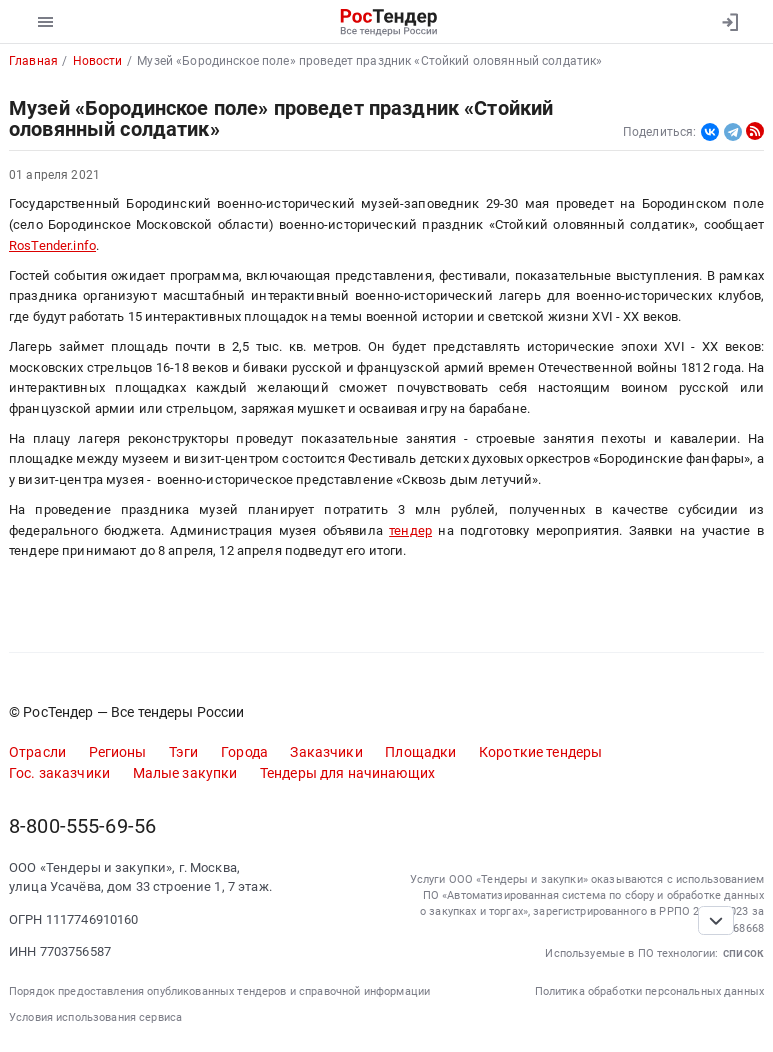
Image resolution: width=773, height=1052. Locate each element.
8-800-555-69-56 (82, 826)
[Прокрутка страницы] (716, 920)
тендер (410, 530)
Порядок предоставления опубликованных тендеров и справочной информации (219, 991)
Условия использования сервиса (95, 1017)
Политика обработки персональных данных (649, 991)
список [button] (743, 953)
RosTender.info (52, 245)
